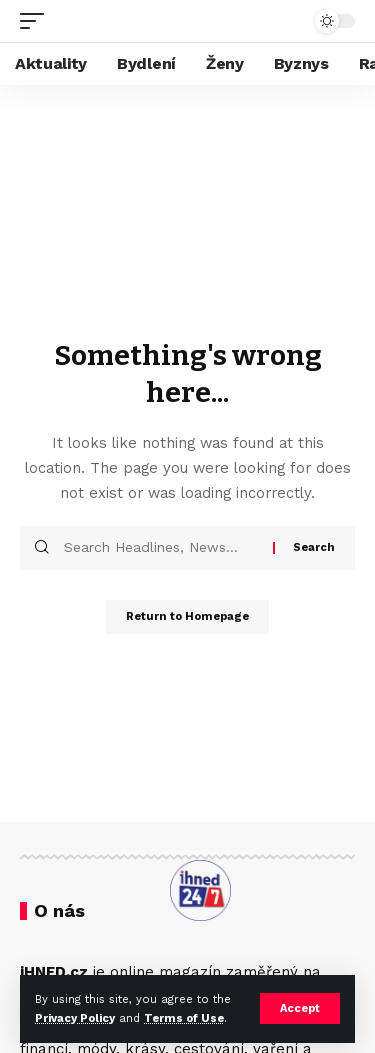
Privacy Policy (75, 1018)
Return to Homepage (187, 616)
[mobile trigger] (37, 21)
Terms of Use (184, 1018)
